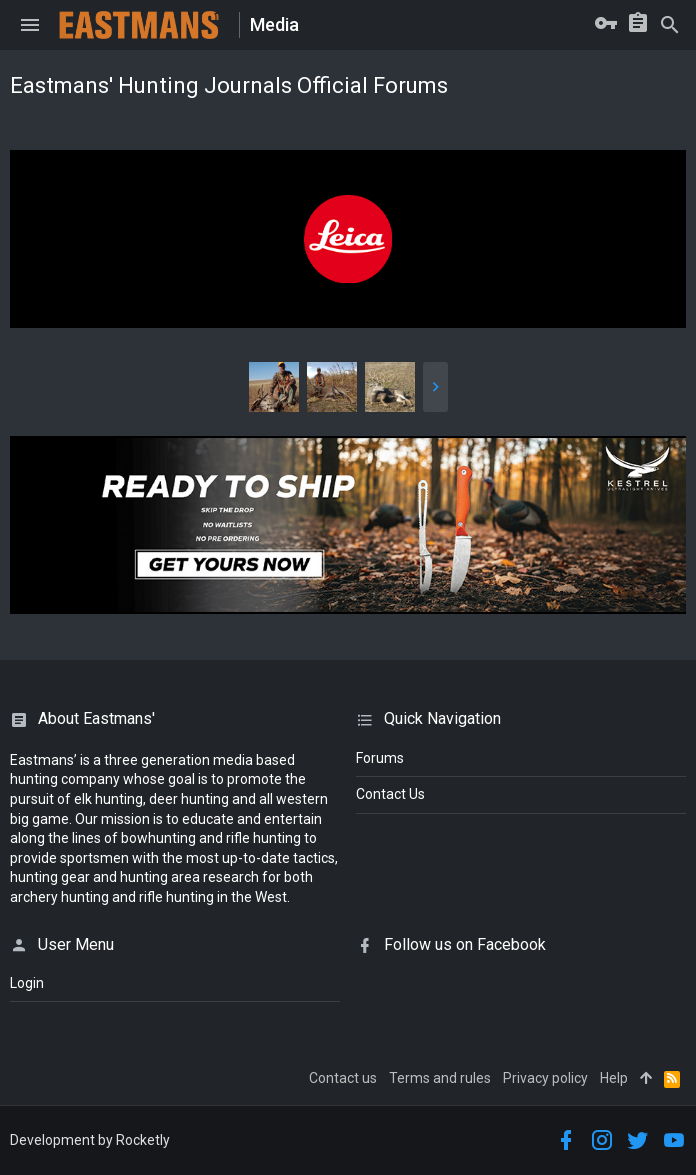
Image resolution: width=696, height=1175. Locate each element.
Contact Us (390, 794)
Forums (380, 758)
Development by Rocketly (90, 1140)
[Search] (670, 25)
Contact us (343, 1078)
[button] (30, 25)
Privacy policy (545, 1078)
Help (614, 1078)
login (27, 983)
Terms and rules (440, 1078)
